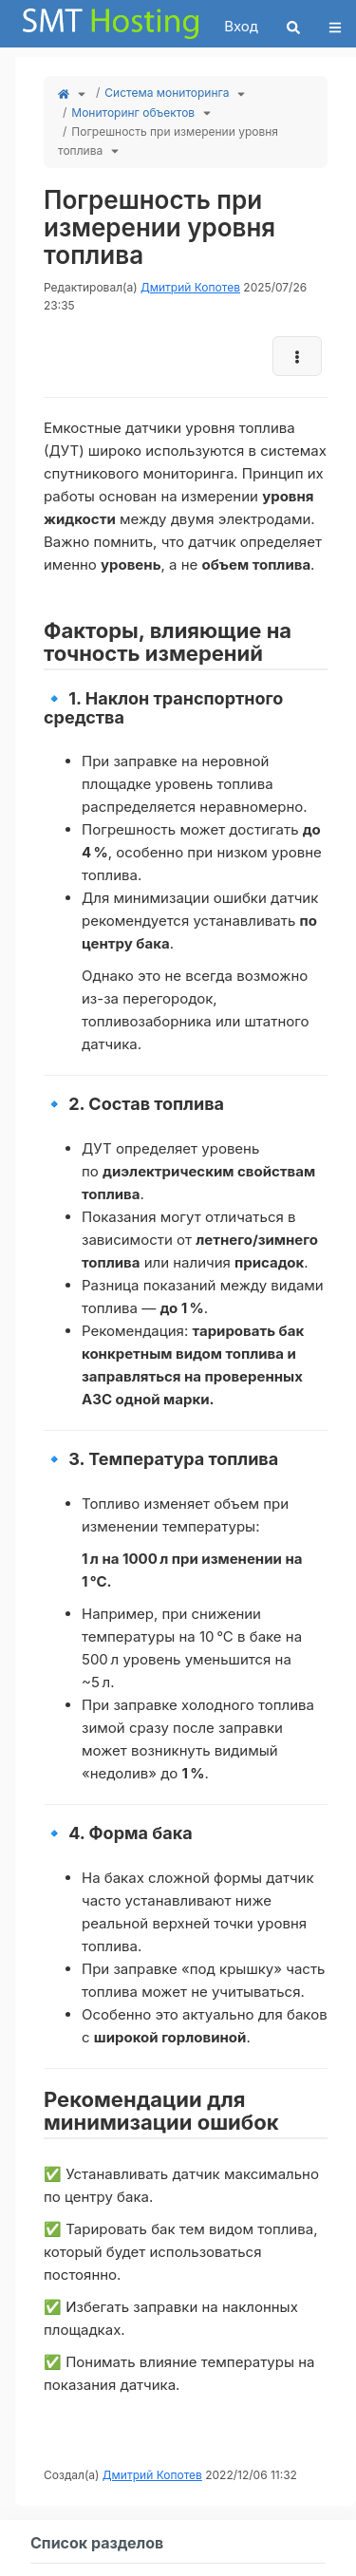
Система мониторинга (166, 92)
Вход (241, 26)
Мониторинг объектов (133, 112)
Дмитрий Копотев (190, 287)
